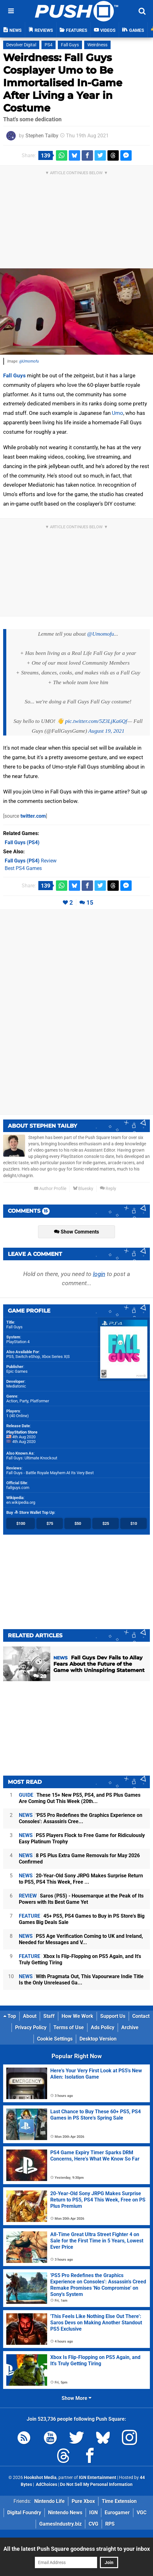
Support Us (112, 2016)
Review (31, 861)
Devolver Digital (21, 45)
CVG (93, 2524)
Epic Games (17, 1371)
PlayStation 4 (18, 1341)
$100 (20, 1523)
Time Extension (119, 2501)
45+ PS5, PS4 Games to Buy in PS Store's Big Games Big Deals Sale (82, 1919)
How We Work (77, 2016)
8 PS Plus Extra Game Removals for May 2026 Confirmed (79, 1858)
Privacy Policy (30, 2027)
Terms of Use (68, 2027)
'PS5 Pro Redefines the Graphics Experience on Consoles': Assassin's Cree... (80, 1818)
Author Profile (50, 1188)
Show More (76, 2398)
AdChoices (46, 2484)
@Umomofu (29, 361)
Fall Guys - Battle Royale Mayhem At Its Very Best (50, 1472)
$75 (49, 1523)
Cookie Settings (55, 2039)
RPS (110, 2524)
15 (89, 902)
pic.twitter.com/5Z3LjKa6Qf (96, 721)
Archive (130, 2027)
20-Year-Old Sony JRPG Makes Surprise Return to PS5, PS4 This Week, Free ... (81, 1879)
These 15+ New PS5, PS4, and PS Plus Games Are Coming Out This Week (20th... (79, 1798)
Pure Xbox (83, 2501)
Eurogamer (117, 2513)
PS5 (10, 1356)
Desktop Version (98, 2039)
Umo (117, 413)
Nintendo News (65, 2513)
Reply (108, 1188)
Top (9, 2016)
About (29, 2016)
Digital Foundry (24, 2513)
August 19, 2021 (106, 731)
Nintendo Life (49, 2501)
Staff (49, 2016)
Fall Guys (70, 45)
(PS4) (22, 842)
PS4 (48, 45)
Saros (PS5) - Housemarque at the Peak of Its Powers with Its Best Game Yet (81, 1899)
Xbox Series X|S (56, 1356)
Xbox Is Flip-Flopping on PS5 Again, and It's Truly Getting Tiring (80, 1959)
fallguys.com (17, 1487)
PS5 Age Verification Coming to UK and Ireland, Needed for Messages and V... (81, 1939)
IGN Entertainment (97, 2477)
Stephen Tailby (41, 136)
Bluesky (83, 1188)
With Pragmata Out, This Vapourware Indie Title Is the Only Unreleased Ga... (81, 1979)
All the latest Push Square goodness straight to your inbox (76, 2548)
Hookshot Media (40, 2477)
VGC (141, 2513)
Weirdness (97, 45)
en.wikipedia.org (20, 1502)
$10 (133, 1523)
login (99, 1274)
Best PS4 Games (23, 868)
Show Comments (76, 1232)
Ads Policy (102, 2027)
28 (39, 1676)
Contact (141, 2016)
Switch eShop (27, 1356)
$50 (77, 1523)
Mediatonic (16, 1386)
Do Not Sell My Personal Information (96, 2484)
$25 (105, 1523)
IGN (93, 2513)
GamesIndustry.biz (60, 2524)
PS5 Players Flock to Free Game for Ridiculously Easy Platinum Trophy (82, 1838)
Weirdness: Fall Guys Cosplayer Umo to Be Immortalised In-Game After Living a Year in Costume (62, 82)
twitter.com (33, 816)
